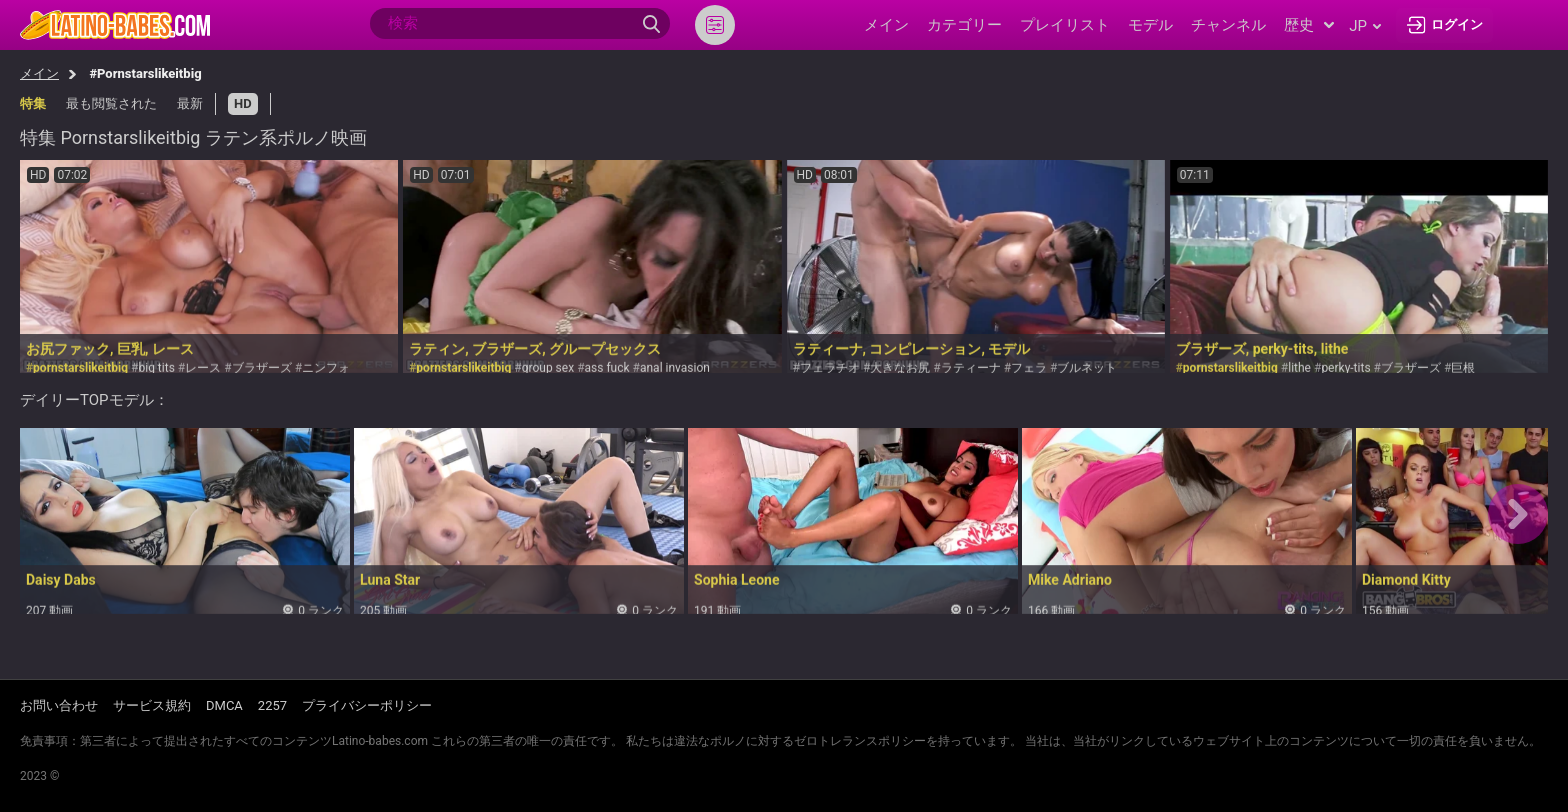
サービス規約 (152, 705)
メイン (39, 73)
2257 (272, 705)
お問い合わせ (59, 705)
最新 (190, 103)
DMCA (224, 705)
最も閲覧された (111, 103)
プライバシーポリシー (367, 705)
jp (1365, 26)
